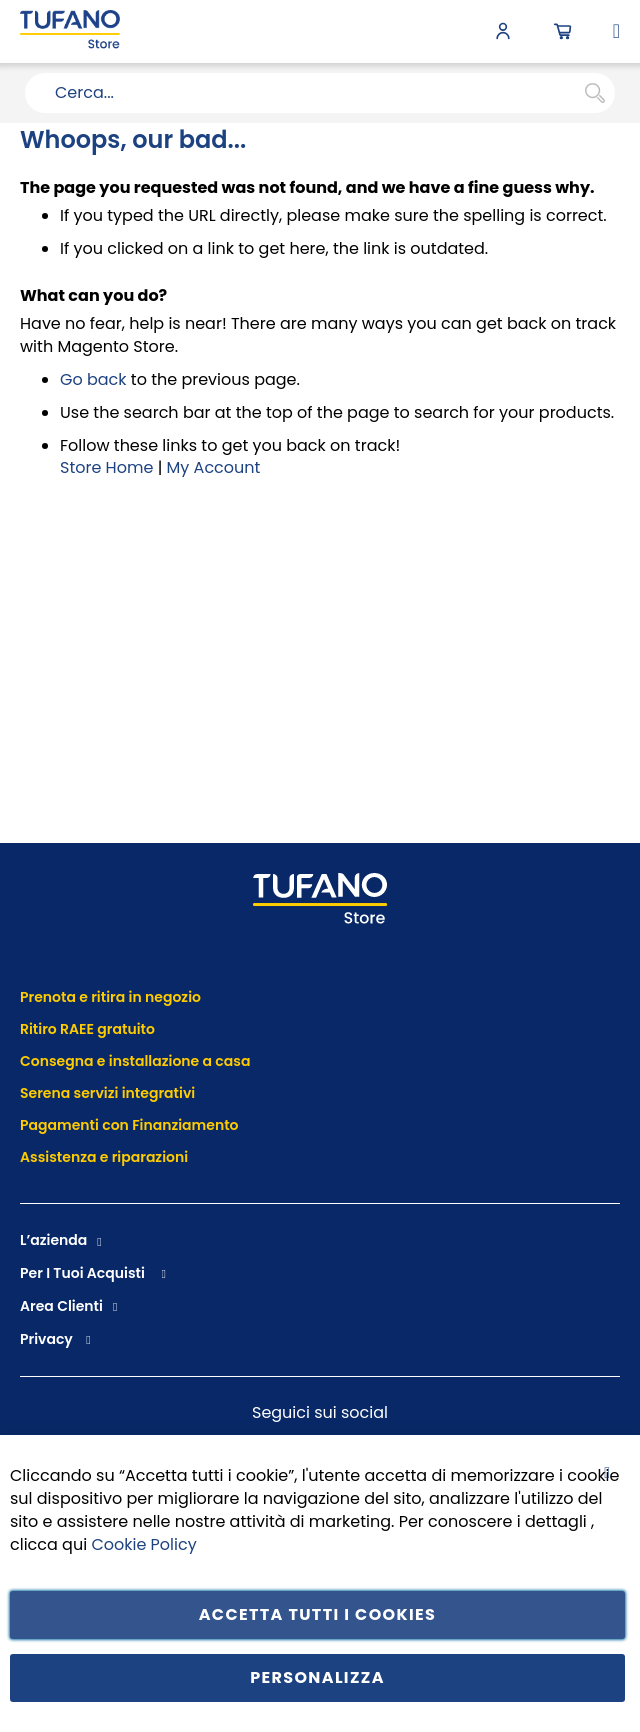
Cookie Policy (143, 1543)
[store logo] (70, 31)
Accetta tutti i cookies (318, 1614)
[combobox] (320, 93)
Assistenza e (64, 1157)
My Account (214, 467)
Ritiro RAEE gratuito (87, 1029)
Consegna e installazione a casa (135, 1061)
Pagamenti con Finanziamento (131, 1125)
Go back (93, 379)
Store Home (106, 467)
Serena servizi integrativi (109, 1093)
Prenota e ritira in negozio (110, 997)
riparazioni (148, 1157)
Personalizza (317, 1677)
